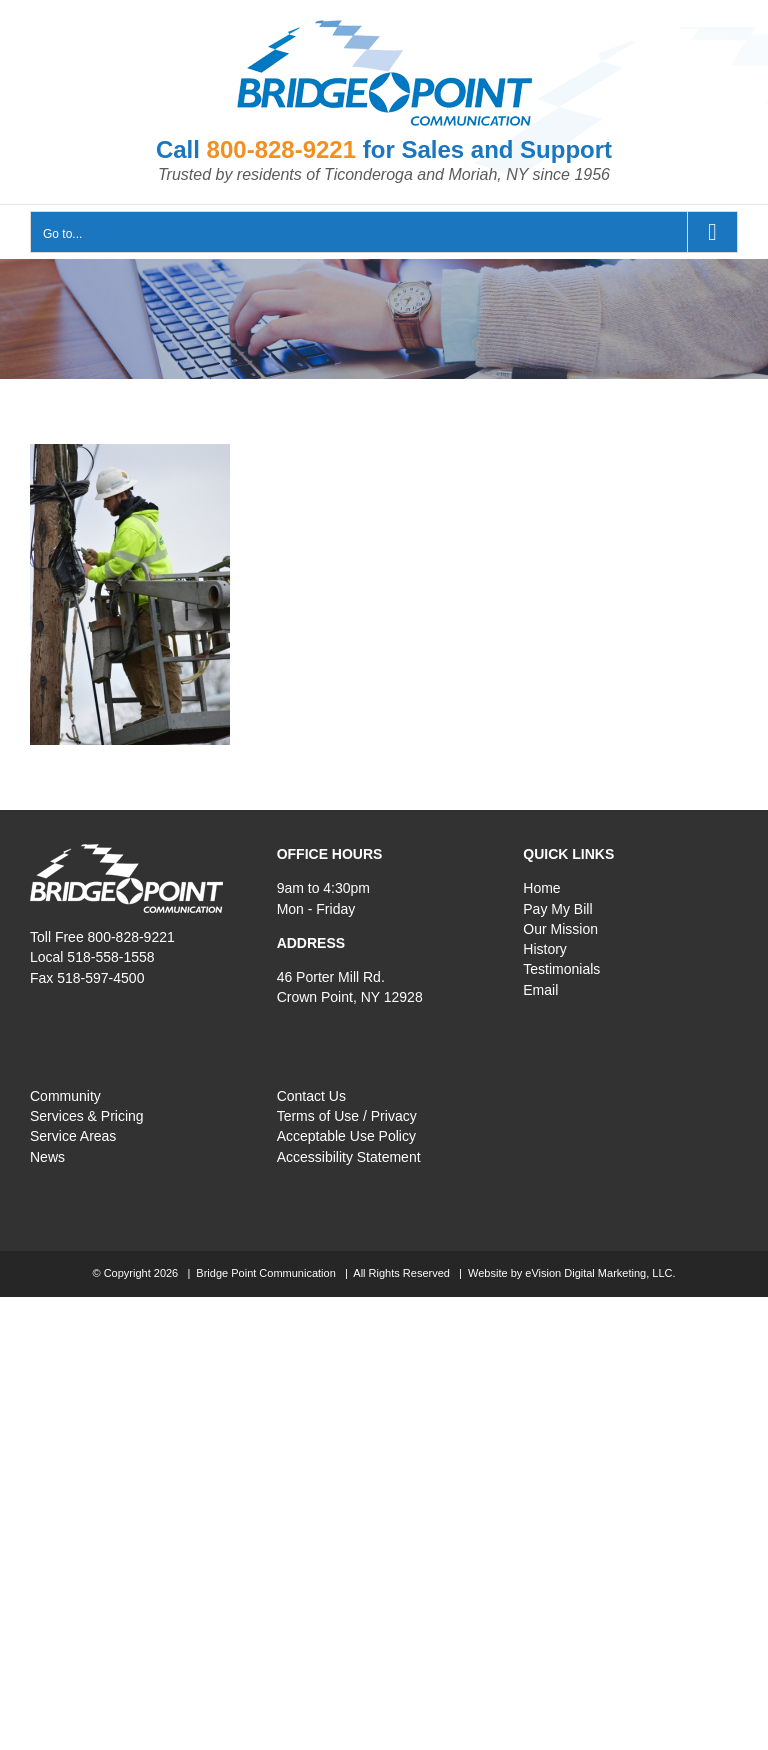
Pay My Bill (557, 909)
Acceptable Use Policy (346, 1136)
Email (540, 990)
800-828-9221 (281, 149)
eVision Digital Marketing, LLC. (600, 1273)
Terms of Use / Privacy (347, 1116)
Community (65, 1096)
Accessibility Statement (349, 1157)
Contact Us (311, 1096)
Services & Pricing (87, 1116)
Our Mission (560, 929)
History (545, 949)
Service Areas (73, 1136)
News (47, 1157)
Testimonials (561, 969)
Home (541, 888)
